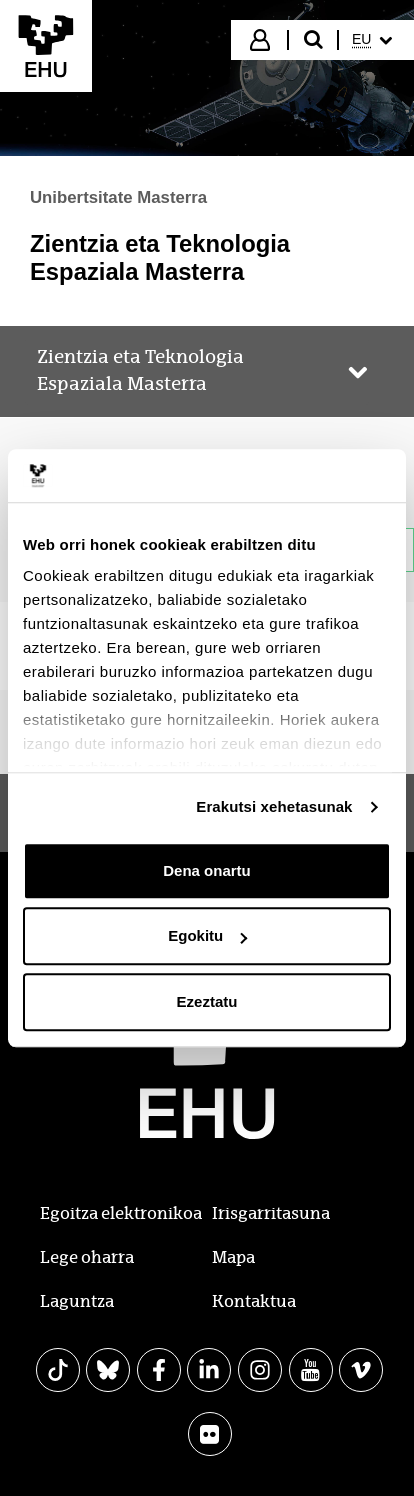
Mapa (233, 1257)
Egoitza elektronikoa (121, 1213)
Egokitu (207, 935)
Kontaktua (254, 1301)
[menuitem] (374, 40)
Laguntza (77, 1301)
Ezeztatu (207, 1001)
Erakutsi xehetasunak (274, 806)
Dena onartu (207, 870)
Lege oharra (87, 1257)
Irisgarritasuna (271, 1213)
